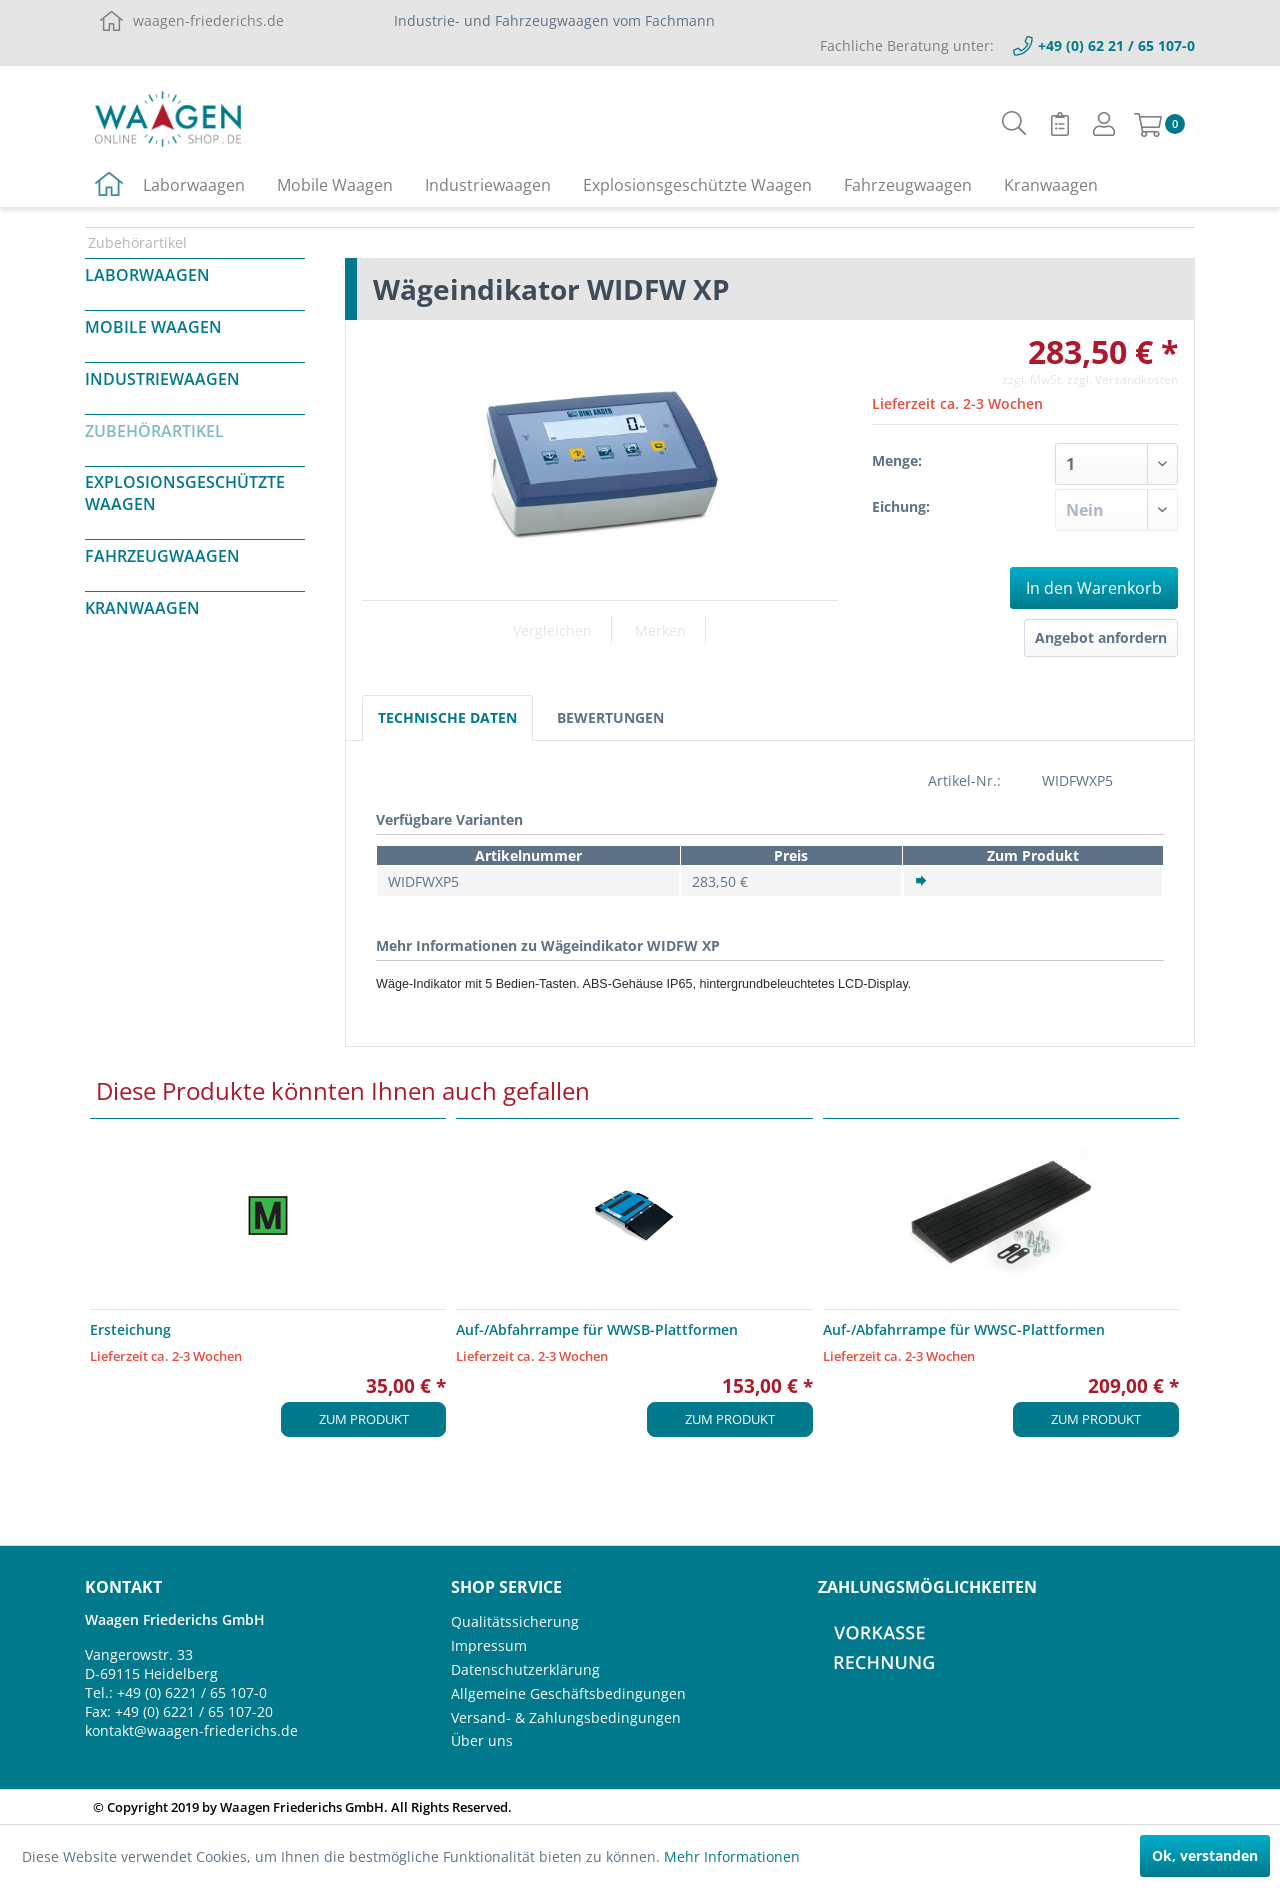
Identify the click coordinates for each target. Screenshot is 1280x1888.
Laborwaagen (147, 275)
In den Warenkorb (1094, 588)
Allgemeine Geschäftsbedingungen (568, 1693)
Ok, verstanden (1205, 1855)
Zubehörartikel (154, 431)
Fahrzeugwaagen (162, 556)
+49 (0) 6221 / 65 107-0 (192, 1692)
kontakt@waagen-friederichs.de (191, 1730)
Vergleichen (552, 630)
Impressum (489, 1645)
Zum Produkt (364, 1419)
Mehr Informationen (732, 1856)
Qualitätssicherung (515, 1621)
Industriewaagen (162, 379)
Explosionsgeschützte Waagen (185, 493)
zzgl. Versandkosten (1122, 379)
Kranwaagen (142, 608)
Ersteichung (130, 1329)
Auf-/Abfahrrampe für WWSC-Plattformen (964, 1329)
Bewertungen (610, 717)
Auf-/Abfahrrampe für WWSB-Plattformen (597, 1329)
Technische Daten (447, 717)
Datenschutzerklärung (525, 1669)
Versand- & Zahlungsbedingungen (566, 1717)
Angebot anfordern (1101, 637)
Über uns (482, 1740)
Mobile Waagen (153, 327)
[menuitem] (1014, 123)
